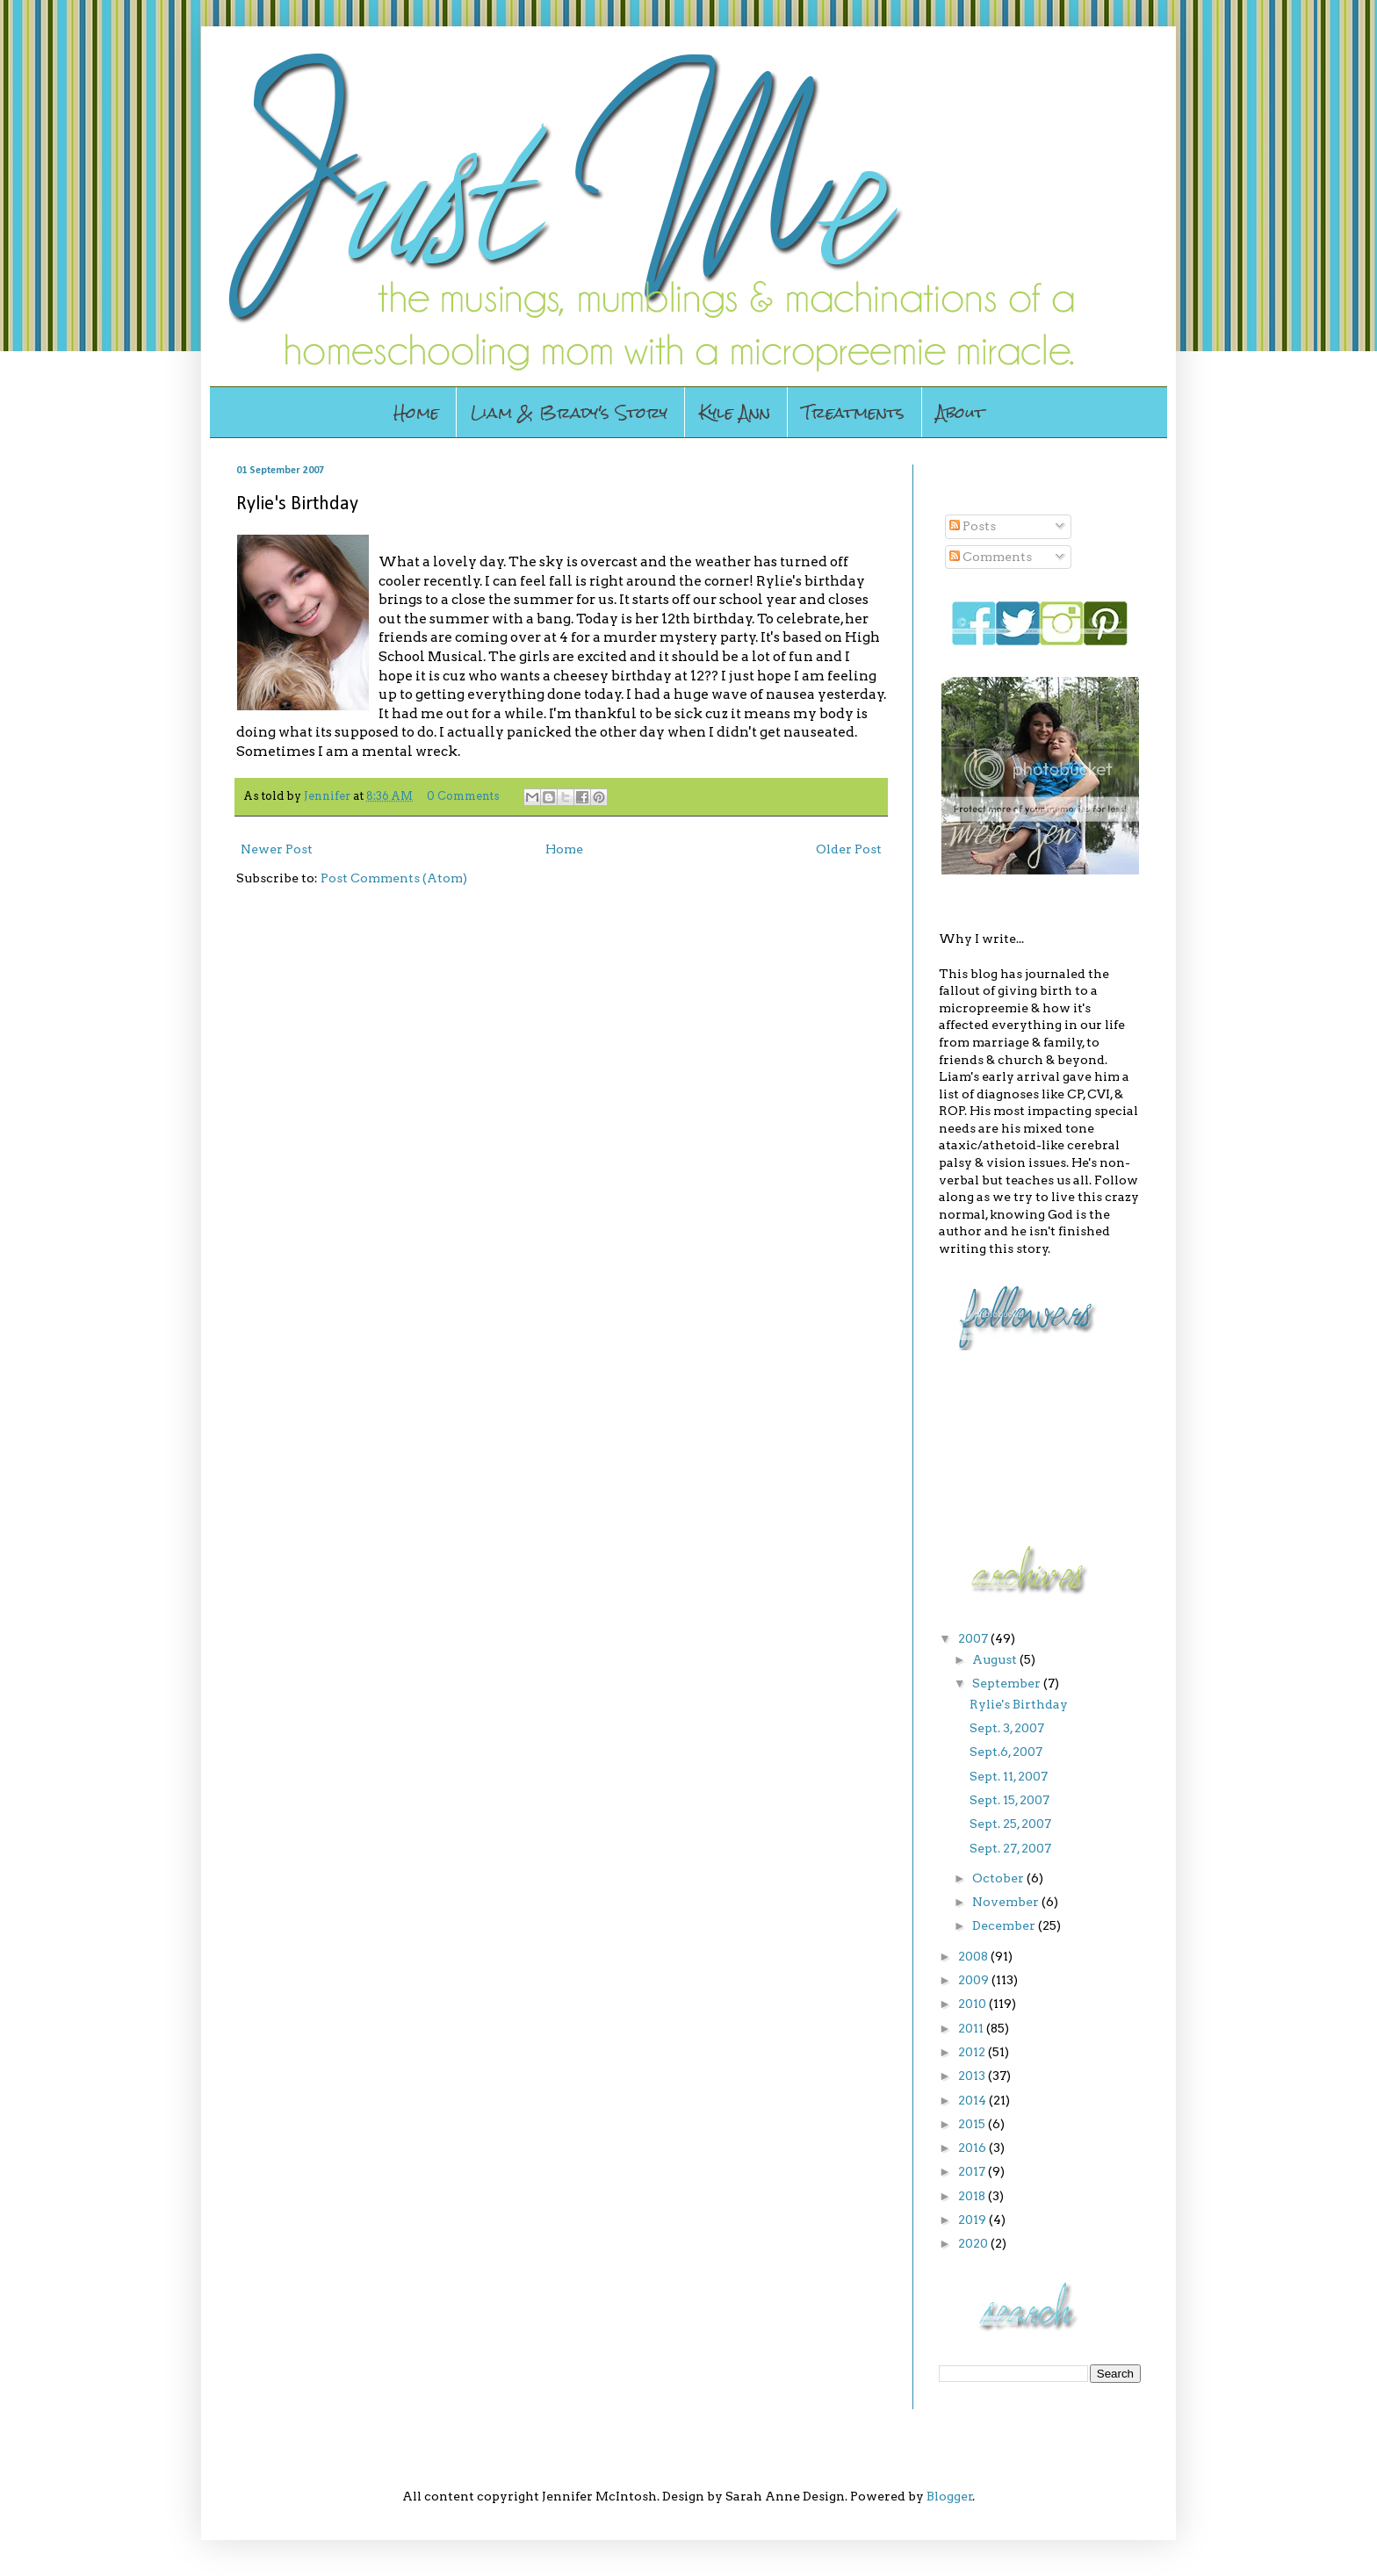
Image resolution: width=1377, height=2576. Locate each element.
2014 (973, 2100)
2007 (974, 1638)
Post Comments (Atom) (394, 878)
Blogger (949, 2496)
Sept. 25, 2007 (1010, 1824)
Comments (990, 557)
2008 (974, 1956)
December (1005, 1925)
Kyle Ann (734, 412)
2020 (974, 2243)
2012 (973, 2052)
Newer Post (277, 849)
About (960, 412)
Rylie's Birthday (1019, 1704)
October (999, 1878)
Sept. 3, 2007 (1007, 1728)
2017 (973, 2171)
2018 (973, 2196)
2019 (973, 2220)
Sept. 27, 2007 (1010, 1848)
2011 (972, 2028)
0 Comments (463, 795)
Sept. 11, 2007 (1009, 1776)
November (1007, 1902)
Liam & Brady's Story (569, 412)
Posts (972, 526)
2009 (974, 1980)
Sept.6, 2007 (1006, 1752)
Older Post (849, 849)
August (996, 1659)
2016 (973, 2148)
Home (416, 412)
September (1007, 1683)
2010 (973, 2004)
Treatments (853, 412)
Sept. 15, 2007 (1009, 1800)
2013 (973, 2076)
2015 (973, 2124)
